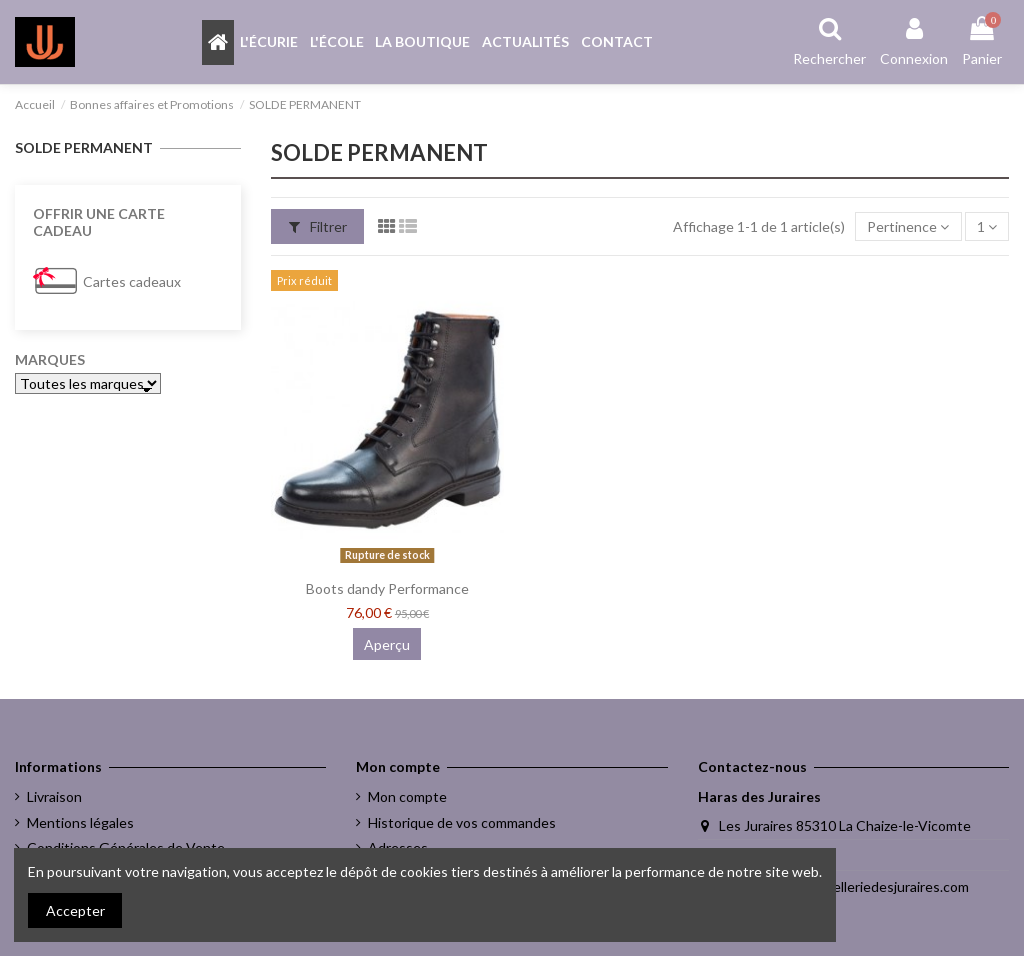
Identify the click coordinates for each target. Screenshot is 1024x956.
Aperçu (387, 644)
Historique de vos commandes (462, 822)
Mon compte (407, 796)
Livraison (54, 796)
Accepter (75, 910)
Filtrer (318, 226)
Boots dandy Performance (387, 588)
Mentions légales (80, 822)
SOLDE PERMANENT (84, 147)
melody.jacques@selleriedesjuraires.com (844, 886)
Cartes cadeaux (132, 281)
